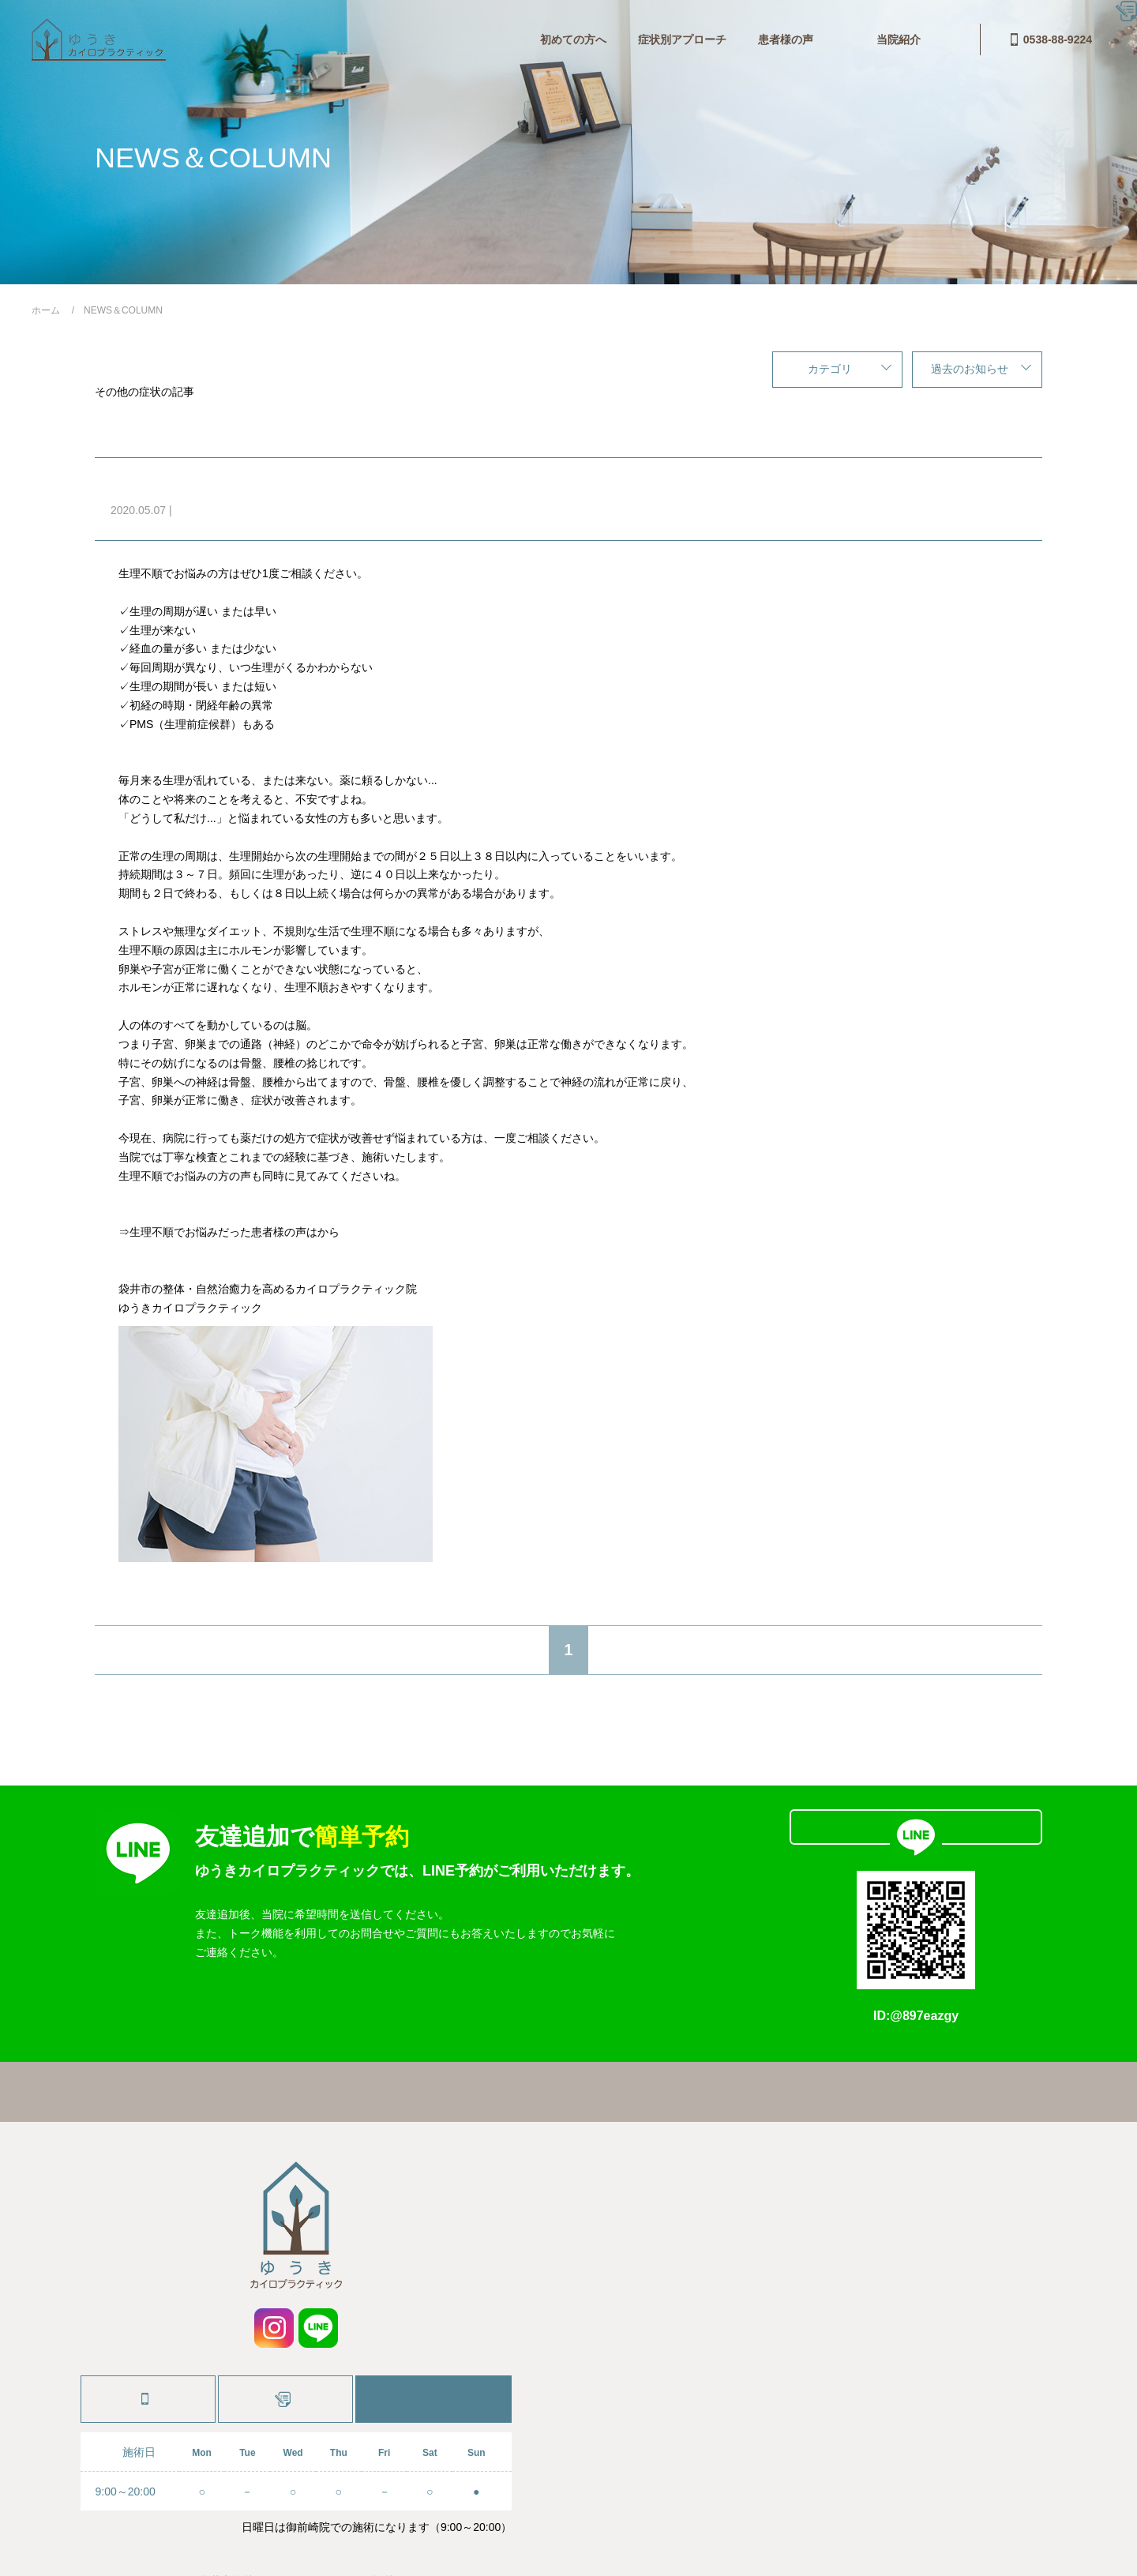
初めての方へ (351, 39)
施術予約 (285, 2337)
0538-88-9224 (951, 39)
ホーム (299, 2031)
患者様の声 (563, 39)
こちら (334, 1232)
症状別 (296, 510)
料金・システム (661, 39)
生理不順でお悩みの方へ (217, 485)
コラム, (262, 510)
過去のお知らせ (969, 368)
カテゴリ (830, 368)
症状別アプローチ (460, 39)
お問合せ (830, 39)
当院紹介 (754, 39)
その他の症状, (209, 510)
